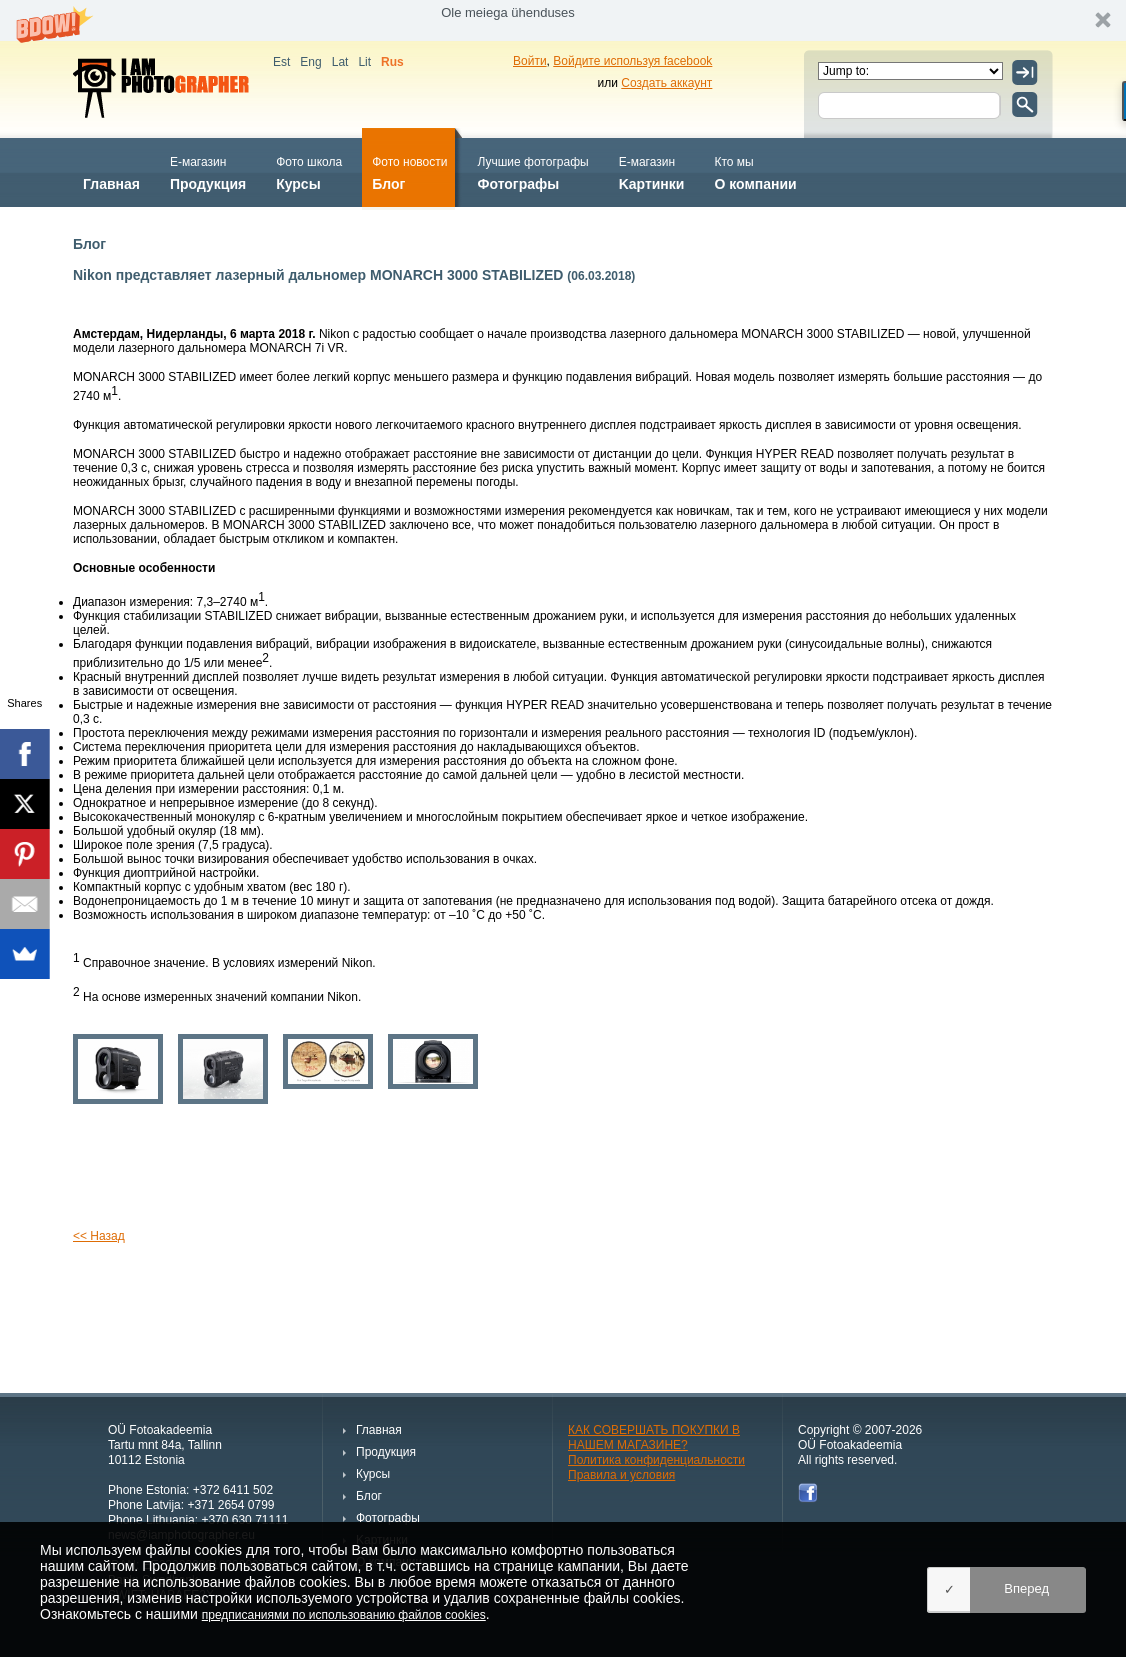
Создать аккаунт (666, 83)
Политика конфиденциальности (656, 1460)
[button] (563, 20)
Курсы (309, 171)
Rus (392, 62)
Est (281, 62)
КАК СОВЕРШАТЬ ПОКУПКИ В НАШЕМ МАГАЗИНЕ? (654, 1437)
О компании (755, 171)
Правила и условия (621, 1475)
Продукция (208, 171)
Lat (340, 62)
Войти (530, 61)
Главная (111, 171)
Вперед (1026, 1588)
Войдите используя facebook (632, 61)
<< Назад (99, 1236)
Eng (310, 62)
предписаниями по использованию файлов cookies (344, 1615)
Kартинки (652, 171)
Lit (364, 62)
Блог (409, 171)
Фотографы (532, 171)
